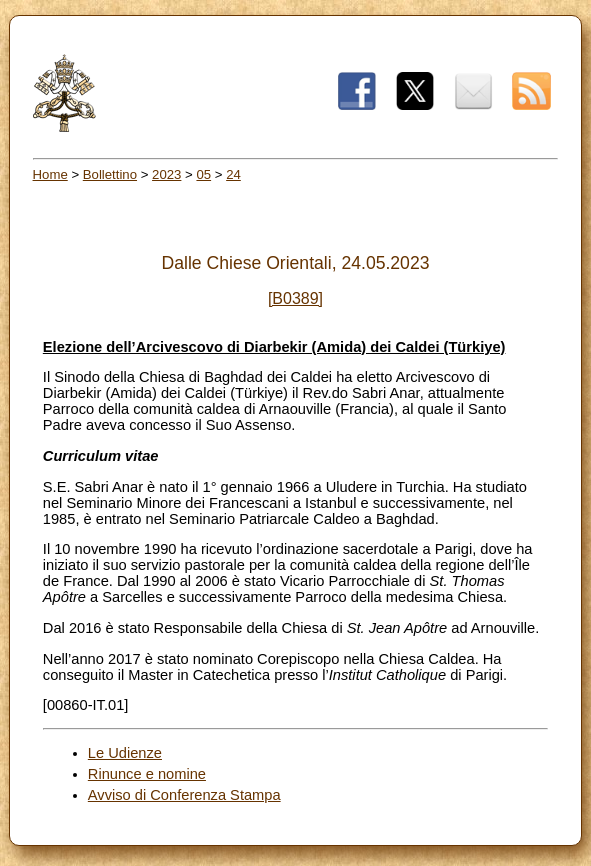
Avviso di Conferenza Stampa (184, 795)
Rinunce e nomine (147, 774)
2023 (166, 174)
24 (233, 174)
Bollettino (110, 174)
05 (203, 174)
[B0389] (295, 298)
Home (50, 174)
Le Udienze (125, 753)
